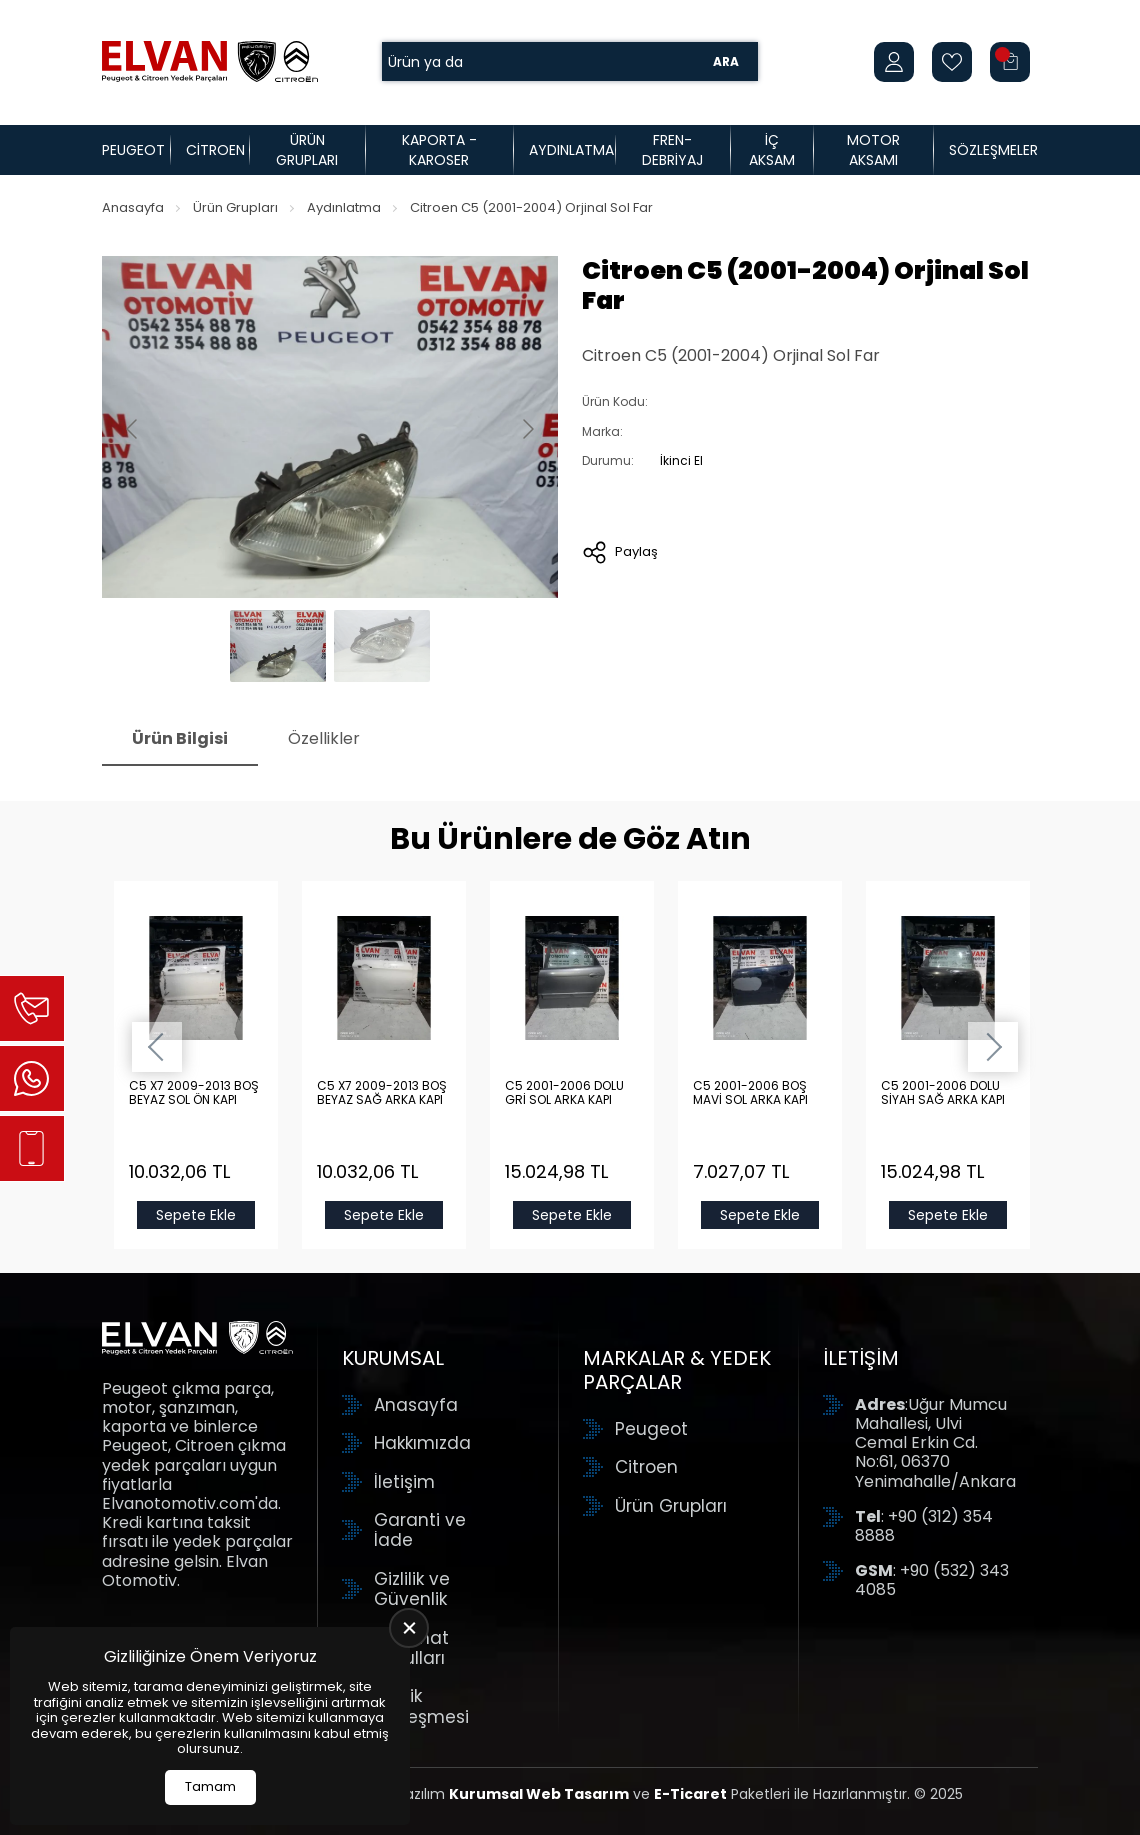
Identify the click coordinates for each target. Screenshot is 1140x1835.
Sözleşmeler (993, 150)
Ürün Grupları (307, 150)
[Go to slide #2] (382, 646)
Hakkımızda (422, 1443)
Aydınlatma (571, 150)
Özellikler (324, 738)
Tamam (210, 1786)
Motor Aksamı (873, 150)
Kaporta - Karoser (439, 150)
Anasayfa (133, 207)
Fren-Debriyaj (672, 150)
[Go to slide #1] (278, 646)
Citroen (215, 150)
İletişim (404, 1482)
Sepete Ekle (196, 1215)
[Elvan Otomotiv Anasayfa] (210, 62)
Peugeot (133, 150)
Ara (726, 61)
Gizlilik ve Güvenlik (412, 1589)
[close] (409, 1628)
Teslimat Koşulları (411, 1648)
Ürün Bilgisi (180, 738)
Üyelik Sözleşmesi (421, 1706)
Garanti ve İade (420, 1530)
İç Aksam (772, 150)
